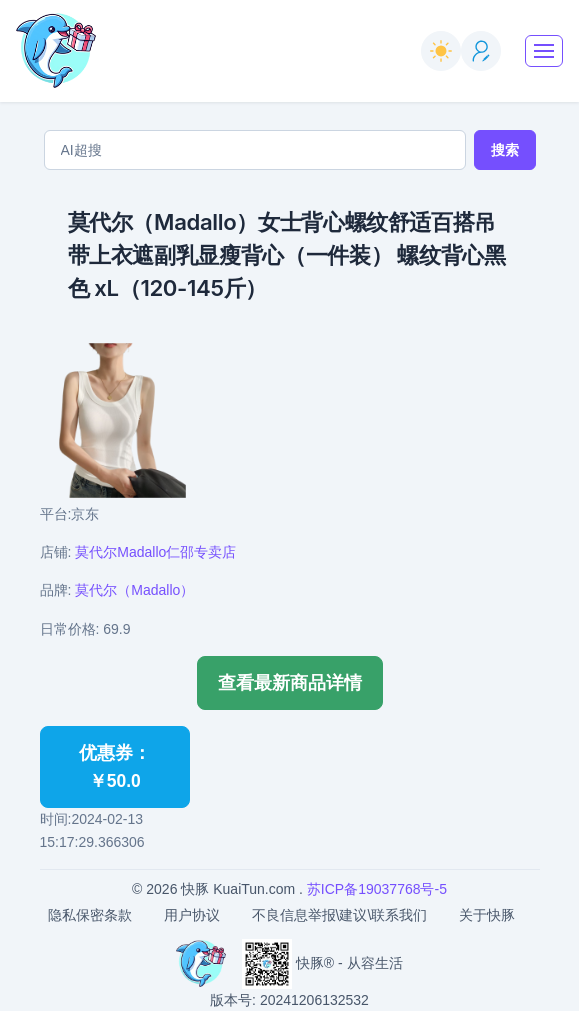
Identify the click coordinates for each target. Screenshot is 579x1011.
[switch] (441, 51)
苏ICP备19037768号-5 (377, 889)
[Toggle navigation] (544, 51)
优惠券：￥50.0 (115, 767)
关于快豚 (487, 915)
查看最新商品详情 (290, 683)
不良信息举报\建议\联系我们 (340, 915)
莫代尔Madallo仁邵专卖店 (155, 552)
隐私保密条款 (90, 915)
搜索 (505, 150)
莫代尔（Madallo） (134, 590)
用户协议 (192, 915)
